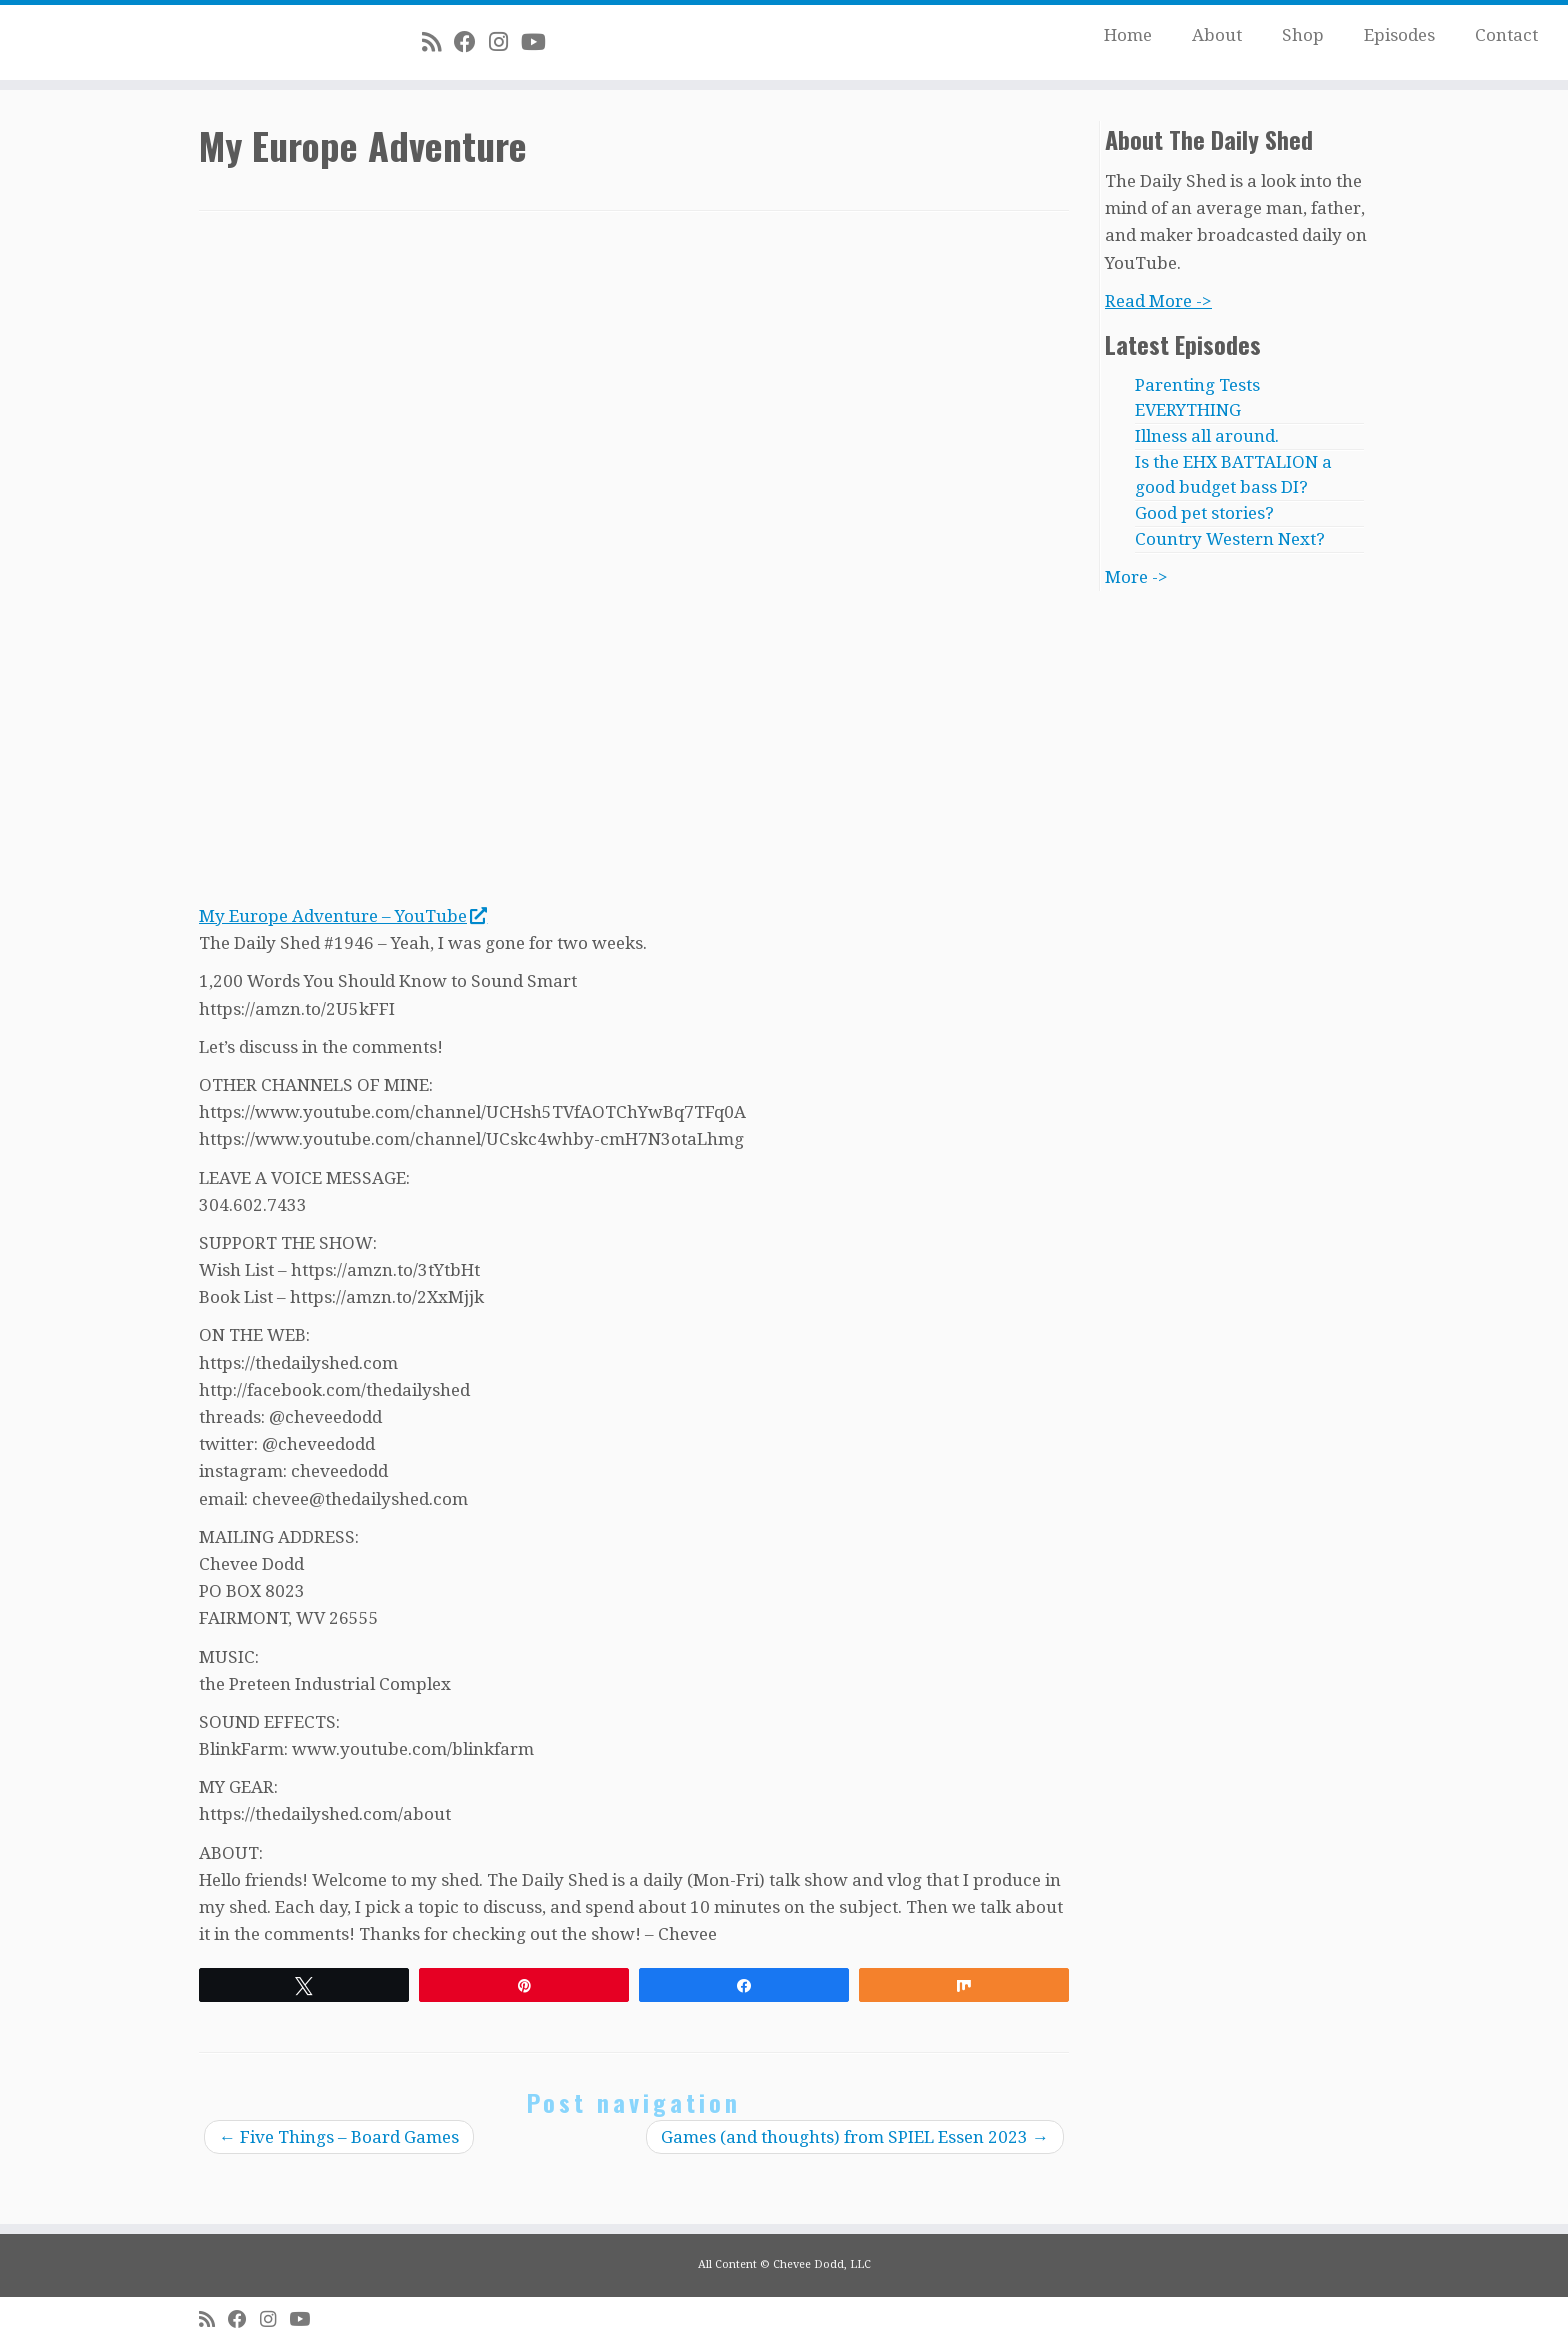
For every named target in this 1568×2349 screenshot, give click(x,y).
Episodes (1399, 35)
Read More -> (1158, 301)
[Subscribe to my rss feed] (438, 42)
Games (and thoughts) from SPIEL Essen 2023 (855, 2137)
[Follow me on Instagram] (505, 42)
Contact (1506, 35)
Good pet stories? (1204, 513)
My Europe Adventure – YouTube (342, 916)
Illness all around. (1207, 436)
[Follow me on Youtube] (540, 42)
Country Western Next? (1230, 539)
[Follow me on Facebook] (471, 42)
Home (1128, 35)
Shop (1303, 35)
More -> (1136, 577)
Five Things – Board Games (339, 2137)
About (1217, 35)
